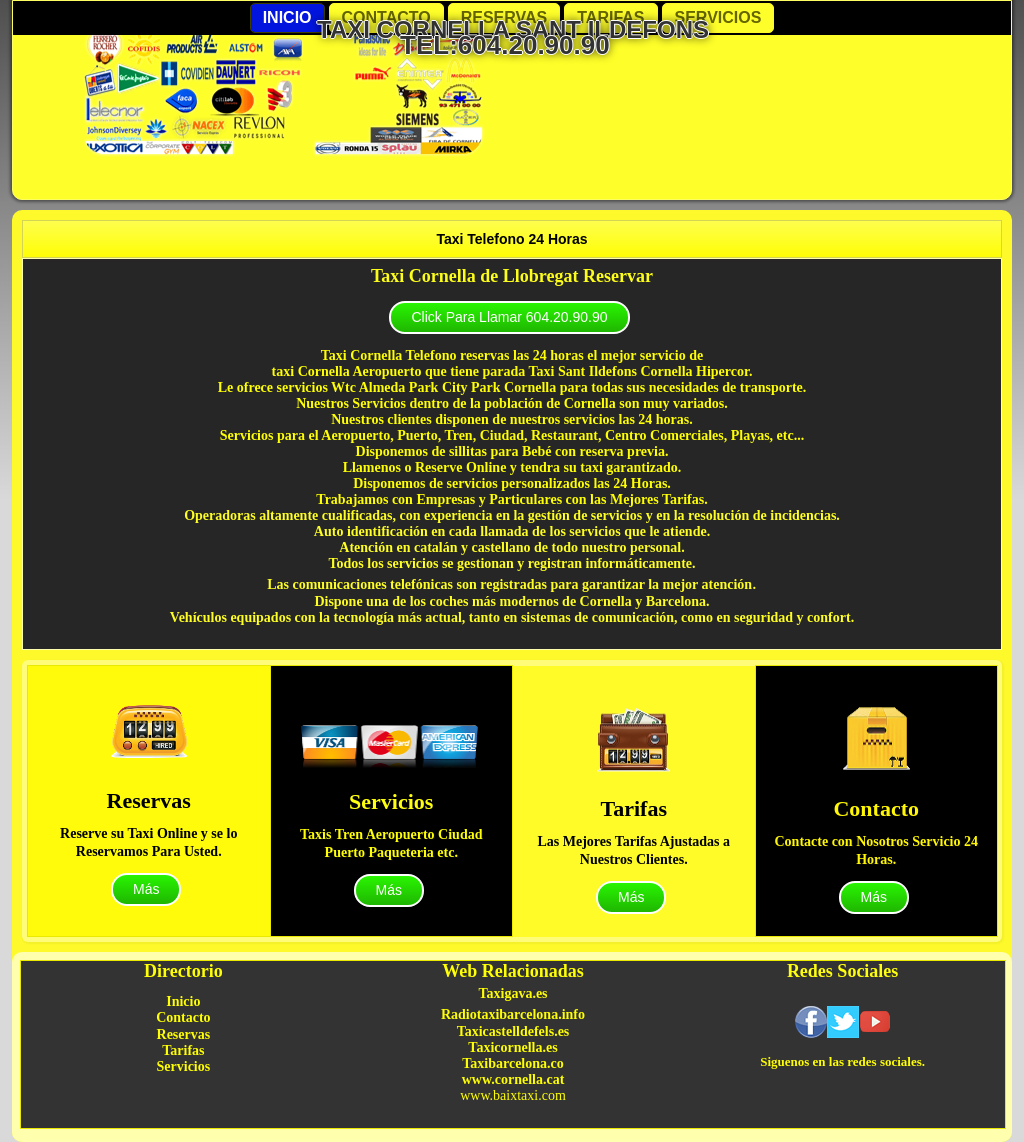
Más (146, 889)
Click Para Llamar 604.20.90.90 (509, 317)
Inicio (287, 17)
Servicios (718, 17)
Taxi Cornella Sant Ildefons (513, 29)
